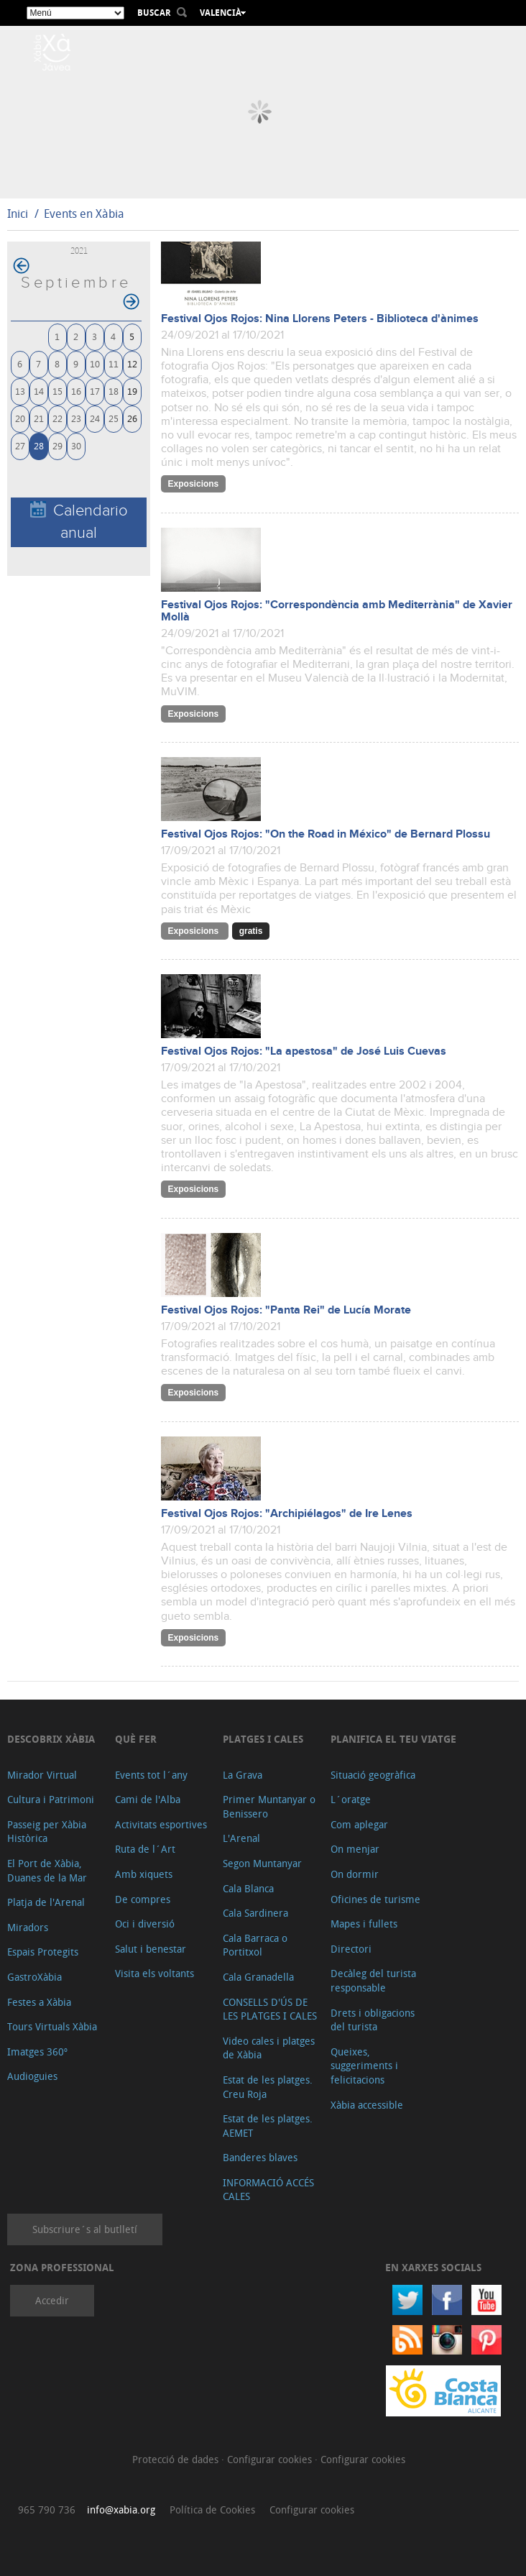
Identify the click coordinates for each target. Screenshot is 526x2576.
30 (76, 445)
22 (57, 418)
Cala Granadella (258, 1977)
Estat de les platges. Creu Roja (268, 2087)
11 (114, 363)
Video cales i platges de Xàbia (269, 2048)
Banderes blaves (260, 2157)
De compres (142, 1899)
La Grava (242, 1775)
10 (95, 363)
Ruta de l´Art (145, 1849)
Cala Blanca (248, 1888)
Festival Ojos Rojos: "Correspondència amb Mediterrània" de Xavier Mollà (336, 611)
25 (114, 418)
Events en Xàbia (84, 213)
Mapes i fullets (364, 1923)
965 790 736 (46, 2509)
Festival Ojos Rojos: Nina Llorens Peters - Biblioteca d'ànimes (320, 319)
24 (95, 418)
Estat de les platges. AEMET (268, 2126)
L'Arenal (241, 1838)
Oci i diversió (145, 1923)
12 (132, 363)
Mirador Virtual (42, 1775)
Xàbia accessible (367, 2105)
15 (57, 391)
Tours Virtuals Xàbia (52, 2026)
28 (39, 445)
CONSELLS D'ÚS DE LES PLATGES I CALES (270, 2009)
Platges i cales (263, 1739)
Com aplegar (359, 1824)
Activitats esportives (161, 1824)
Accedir (52, 2300)
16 (76, 391)
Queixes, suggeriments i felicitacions (364, 2065)
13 (20, 391)
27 (20, 445)
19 (132, 391)
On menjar (355, 1849)
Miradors (27, 1927)
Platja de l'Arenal (46, 1902)
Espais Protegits (42, 1951)
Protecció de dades (176, 2459)
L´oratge (351, 1799)
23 (76, 418)
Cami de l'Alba (147, 1799)
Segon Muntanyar (262, 1863)
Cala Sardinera (255, 1913)
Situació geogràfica (373, 1775)
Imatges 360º (37, 2051)
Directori (351, 1949)
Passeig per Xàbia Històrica (46, 1832)
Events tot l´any (151, 1775)
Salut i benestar (150, 1949)
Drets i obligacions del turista (373, 2020)
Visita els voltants (154, 1973)
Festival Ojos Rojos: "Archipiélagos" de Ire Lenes (286, 1514)
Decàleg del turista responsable (373, 1980)
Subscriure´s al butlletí (84, 2229)
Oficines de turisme (375, 1899)
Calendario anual (79, 521)
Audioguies (32, 2076)
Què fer (136, 1739)
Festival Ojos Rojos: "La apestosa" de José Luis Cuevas (303, 1051)
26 (132, 418)
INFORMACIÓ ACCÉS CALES (268, 2190)
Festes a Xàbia (39, 2002)
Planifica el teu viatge (393, 1739)
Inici (17, 213)
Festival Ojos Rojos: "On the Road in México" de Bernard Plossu (325, 834)
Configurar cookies (271, 2459)
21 (39, 418)
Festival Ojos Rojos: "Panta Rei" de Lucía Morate (286, 1310)
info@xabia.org (121, 2509)
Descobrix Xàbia (51, 1739)
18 (114, 391)
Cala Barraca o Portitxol (255, 1945)
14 (39, 391)
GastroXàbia (34, 1977)
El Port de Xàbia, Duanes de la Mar (47, 1870)
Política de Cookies (212, 2509)
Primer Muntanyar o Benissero (269, 1806)
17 (95, 391)
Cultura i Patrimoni (50, 1799)
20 (20, 418)
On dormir (355, 1874)
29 (57, 445)
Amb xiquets (143, 1874)
